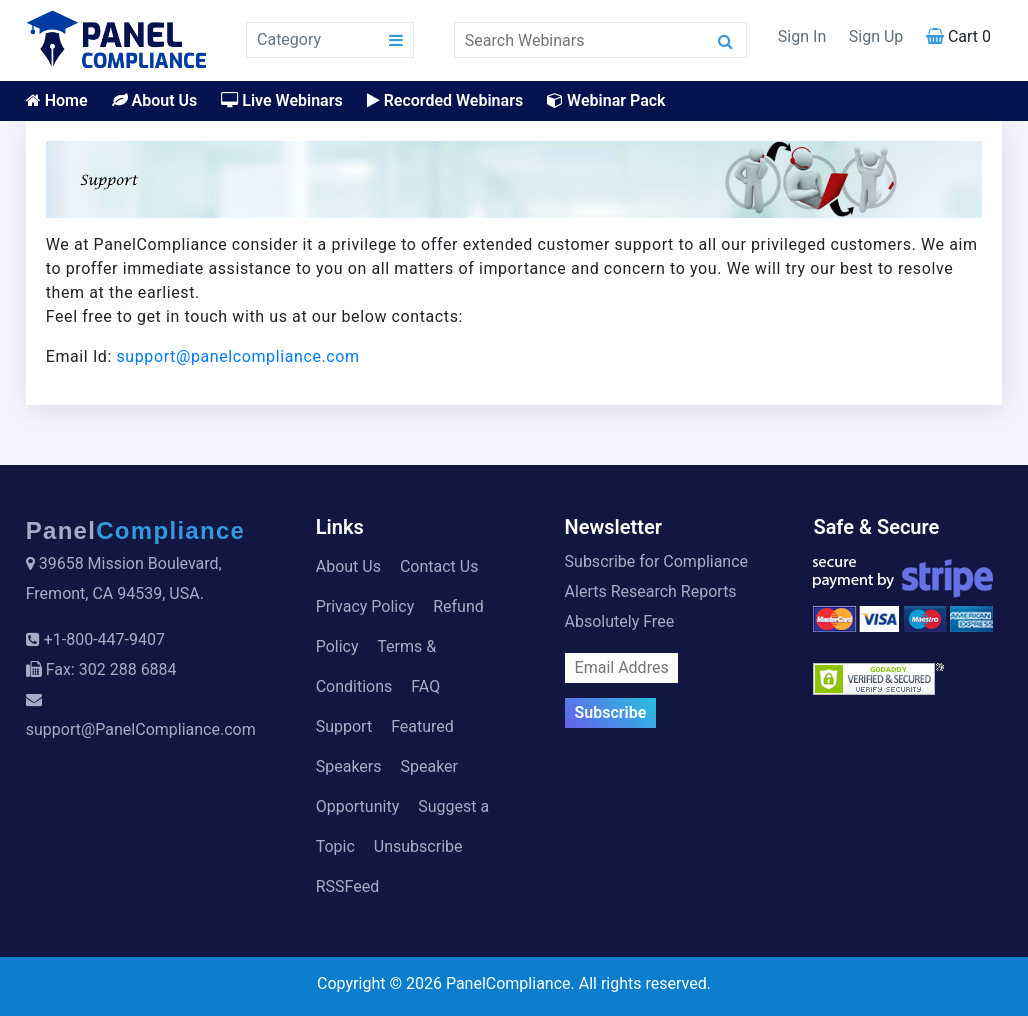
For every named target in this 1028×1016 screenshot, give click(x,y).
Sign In (802, 36)
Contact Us (439, 566)
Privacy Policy (365, 606)
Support (344, 726)
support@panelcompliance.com (238, 356)
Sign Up (876, 36)
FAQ (425, 686)
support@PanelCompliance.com (141, 729)
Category (289, 39)
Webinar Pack (606, 100)
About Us (155, 100)
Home (57, 100)
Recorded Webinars (445, 100)
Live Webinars (281, 100)
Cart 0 (958, 36)
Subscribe (611, 712)
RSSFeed (348, 886)
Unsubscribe (418, 846)
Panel (136, 530)
